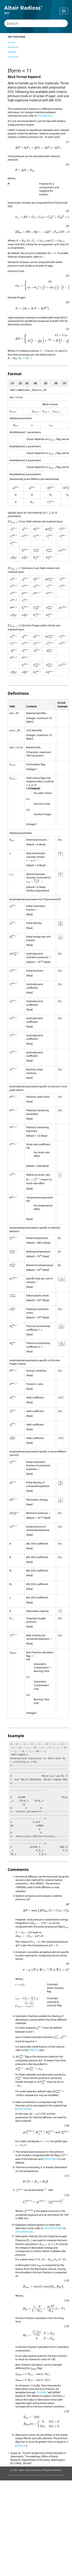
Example (12, 51)
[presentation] (41, 137)
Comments (13, 56)
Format (11, 42)
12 (30, 358)
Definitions (13, 47)
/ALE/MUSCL (45, 115)
